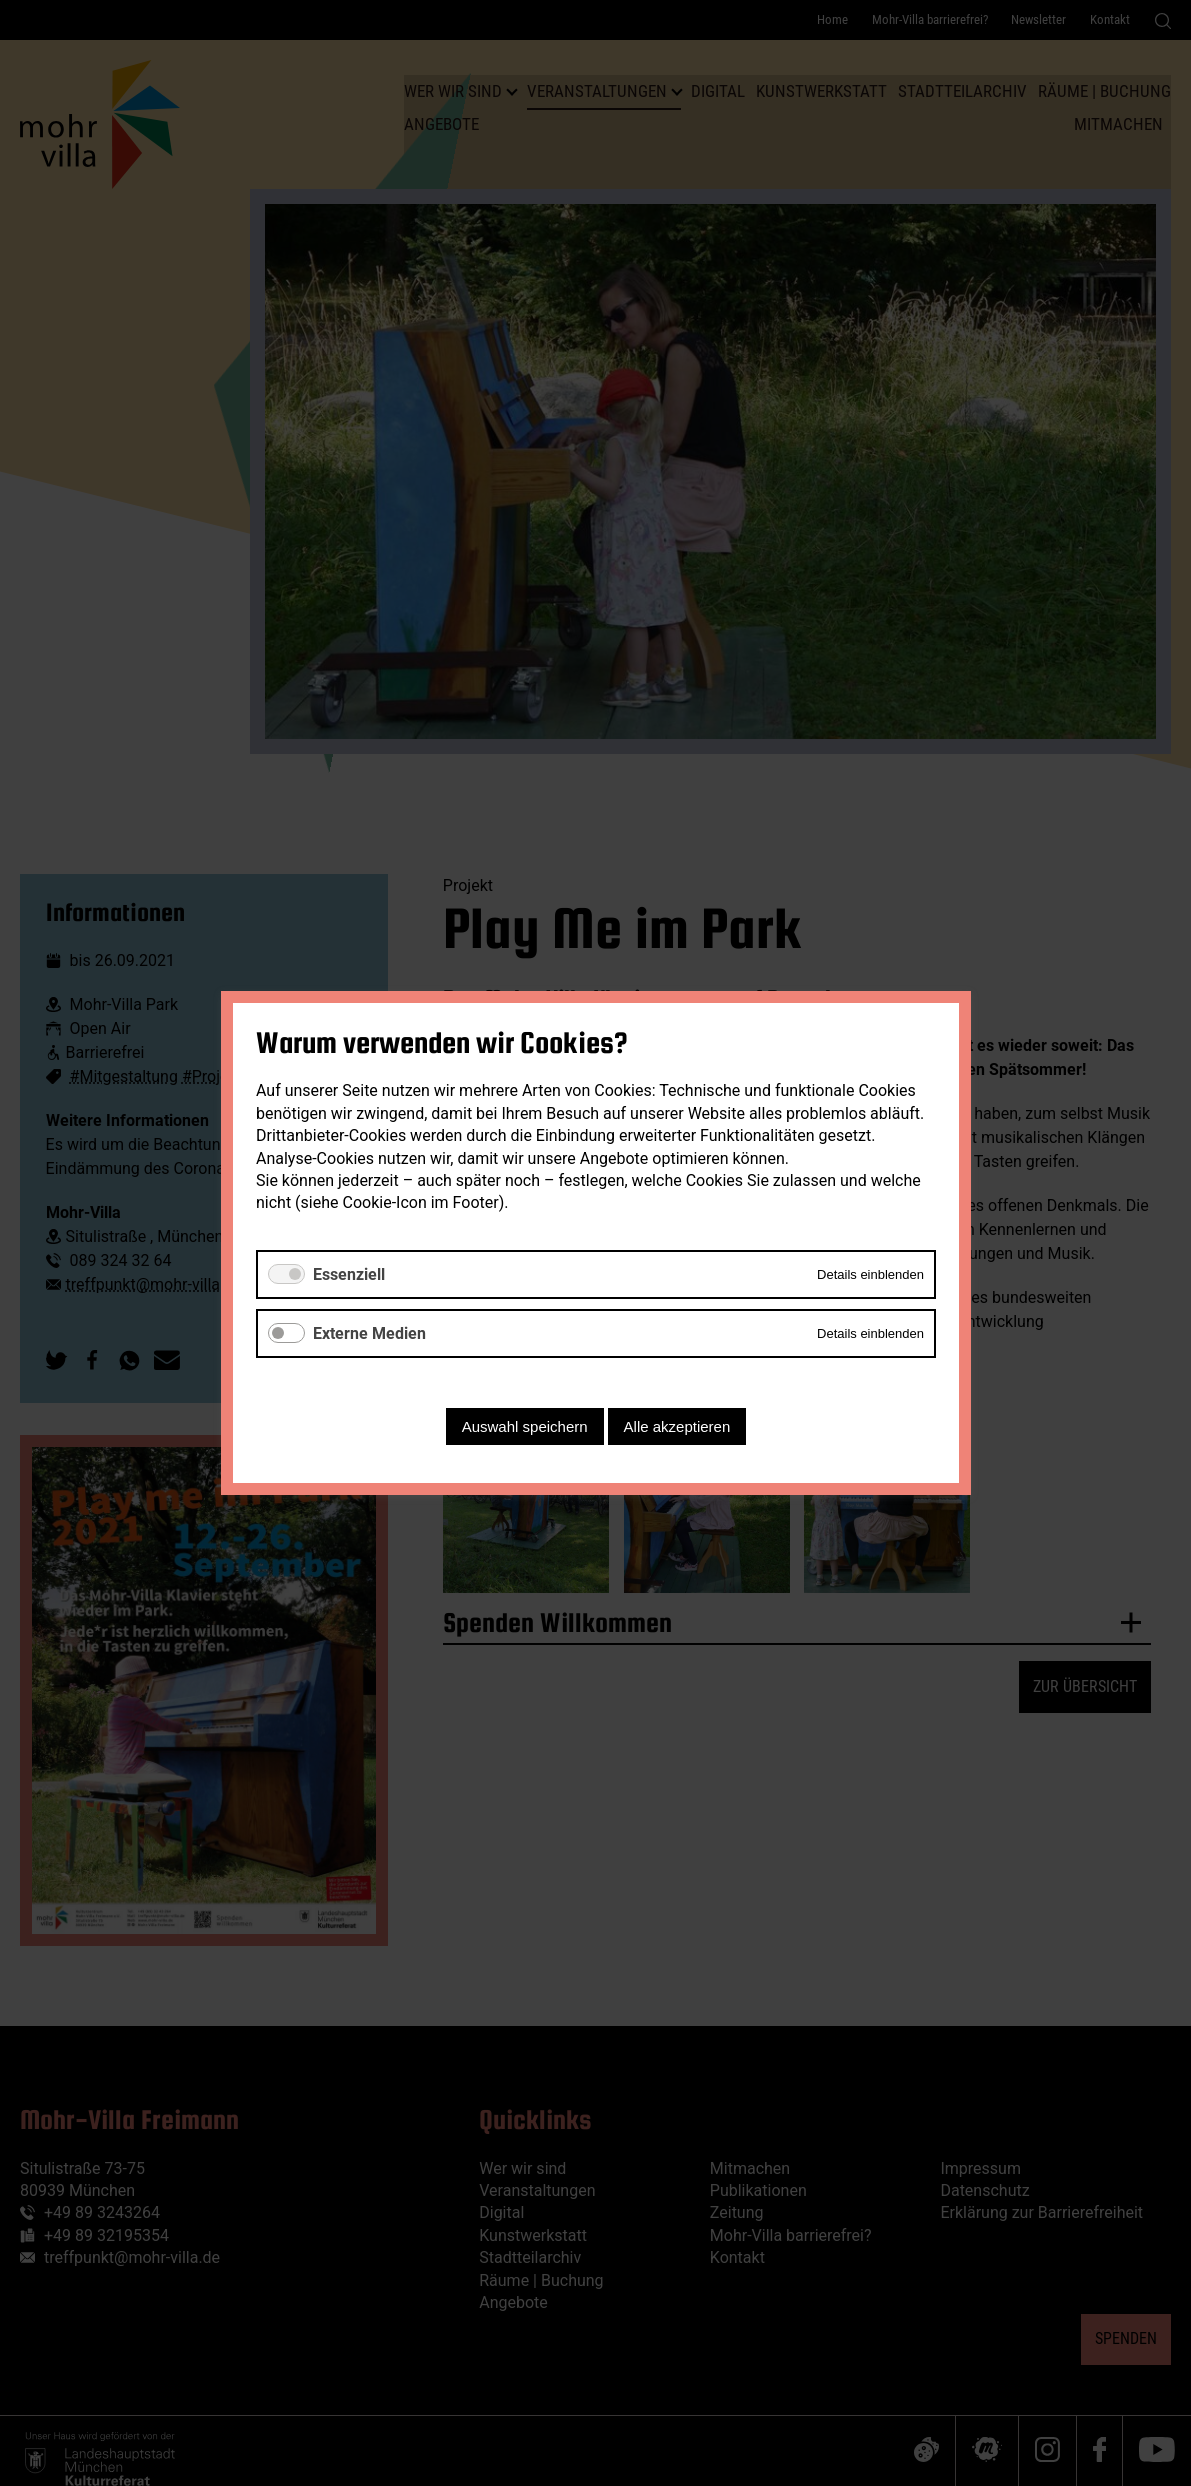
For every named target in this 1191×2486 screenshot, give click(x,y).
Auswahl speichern (524, 1426)
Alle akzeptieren (676, 1426)
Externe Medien (369, 1333)
